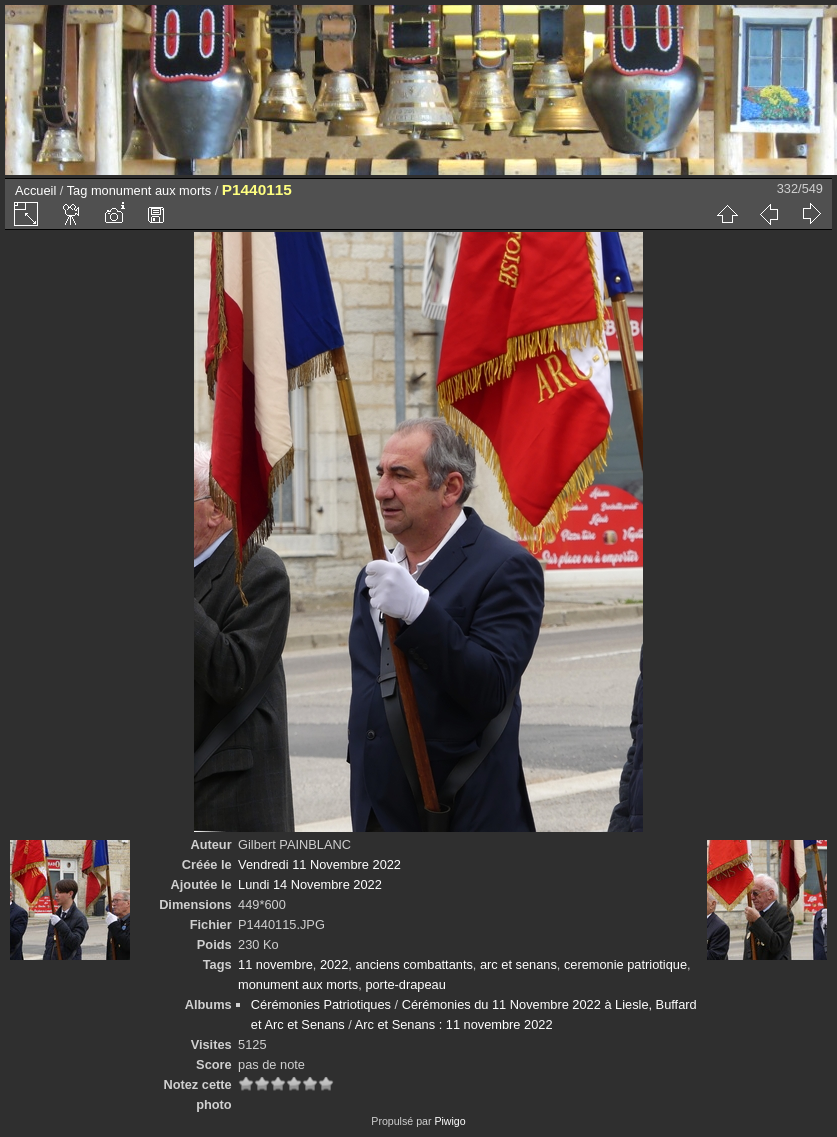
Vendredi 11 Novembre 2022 (319, 864)
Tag (77, 190)
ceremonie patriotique (625, 964)
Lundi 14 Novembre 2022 (310, 884)
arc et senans (518, 964)
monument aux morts (151, 190)
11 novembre (275, 964)
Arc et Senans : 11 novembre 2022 (454, 1024)
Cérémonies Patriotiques (321, 1004)
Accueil (35, 190)
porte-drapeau (405, 984)
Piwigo (449, 1121)
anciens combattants (413, 964)
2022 (334, 964)
